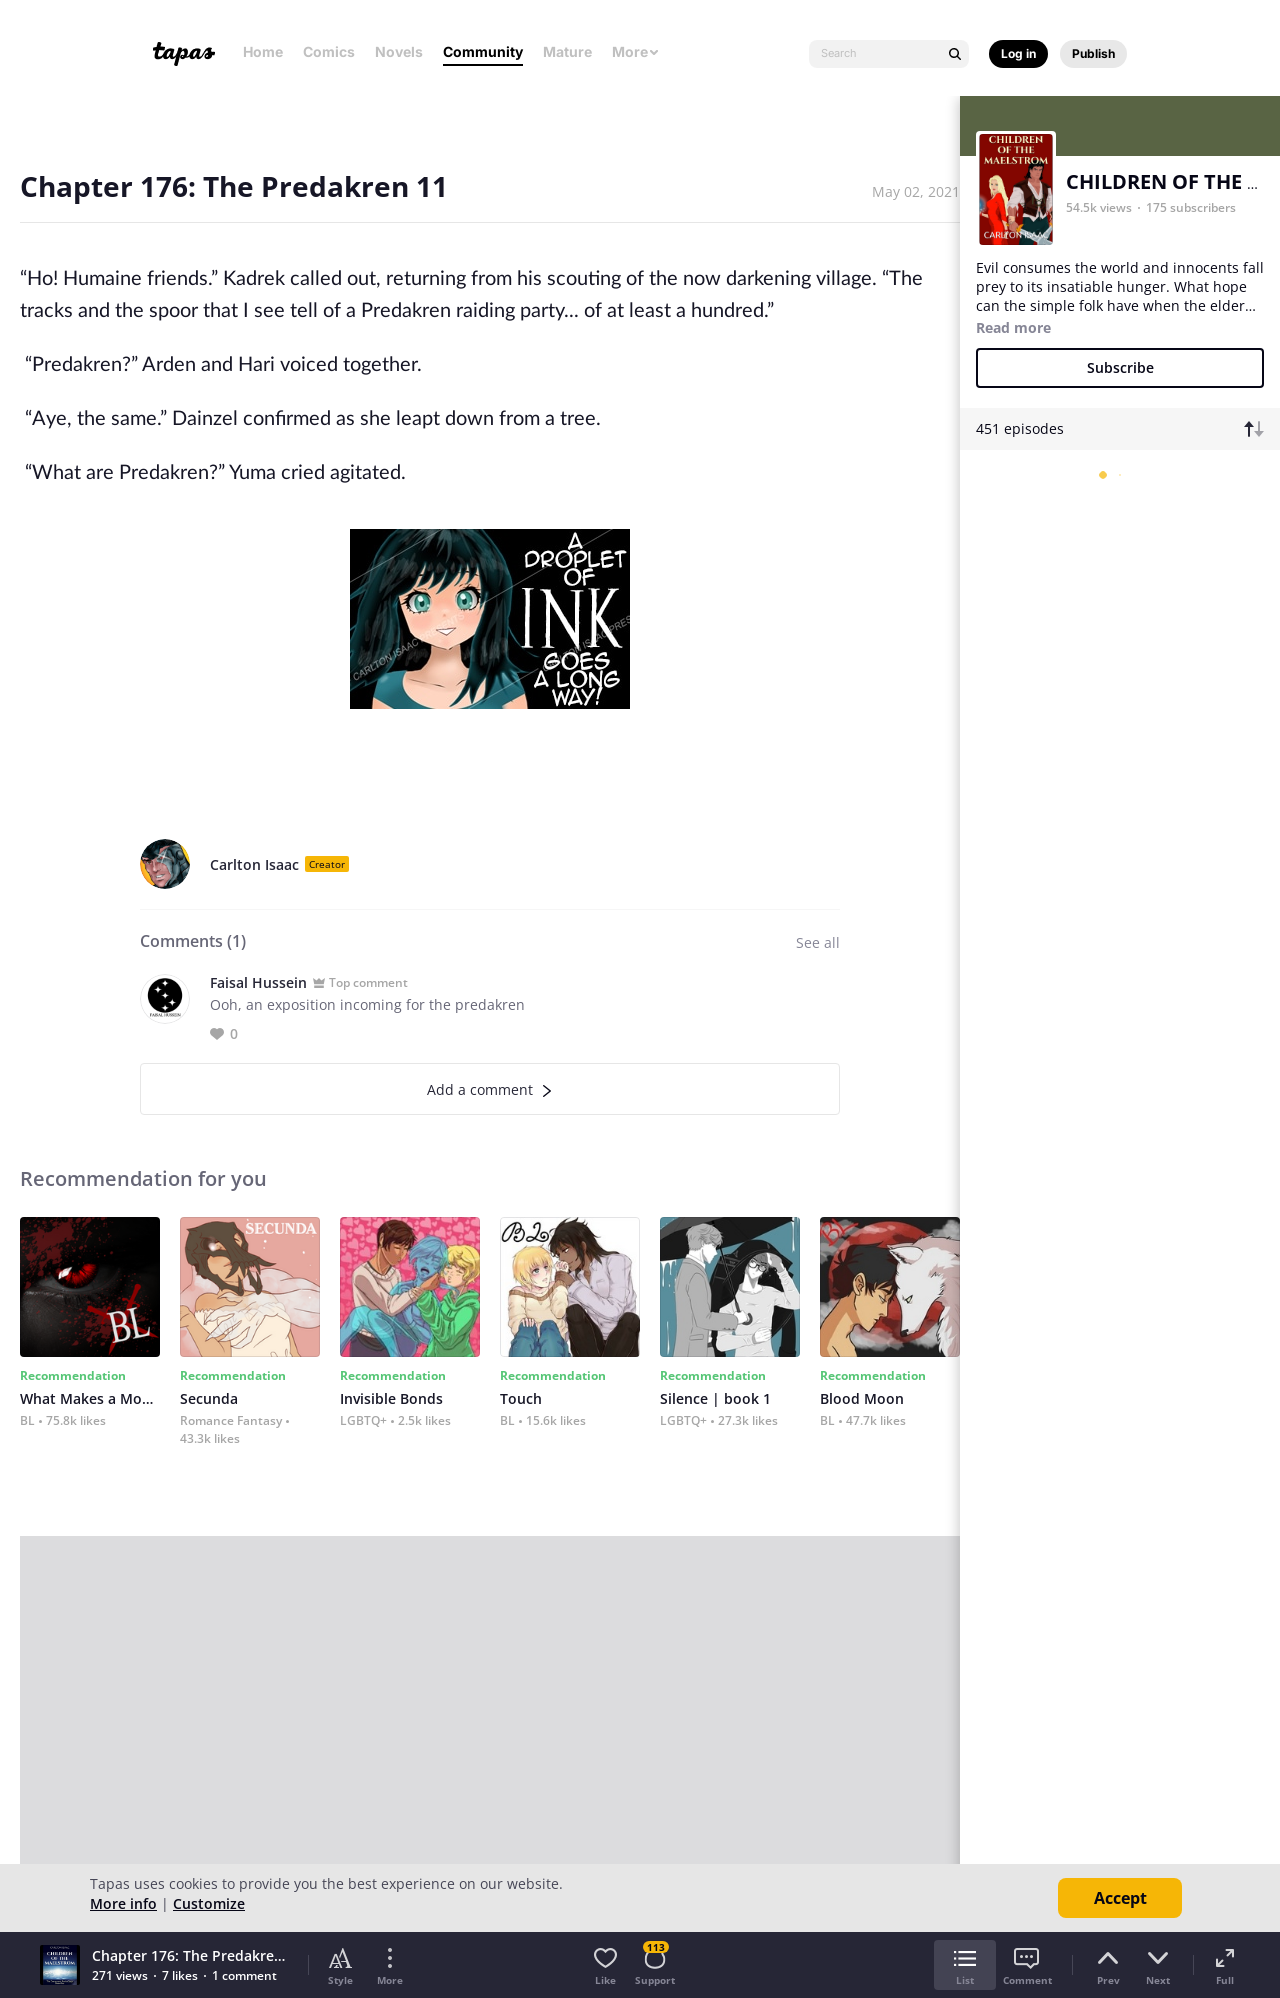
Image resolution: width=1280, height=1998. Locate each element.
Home (263, 51)
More (636, 51)
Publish (1093, 53)
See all (818, 942)
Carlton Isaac (254, 864)
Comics (329, 51)
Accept (1120, 1898)
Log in (1018, 53)
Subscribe (1120, 367)
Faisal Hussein (258, 982)
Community (483, 51)
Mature (567, 51)
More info (123, 1903)
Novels (399, 51)
